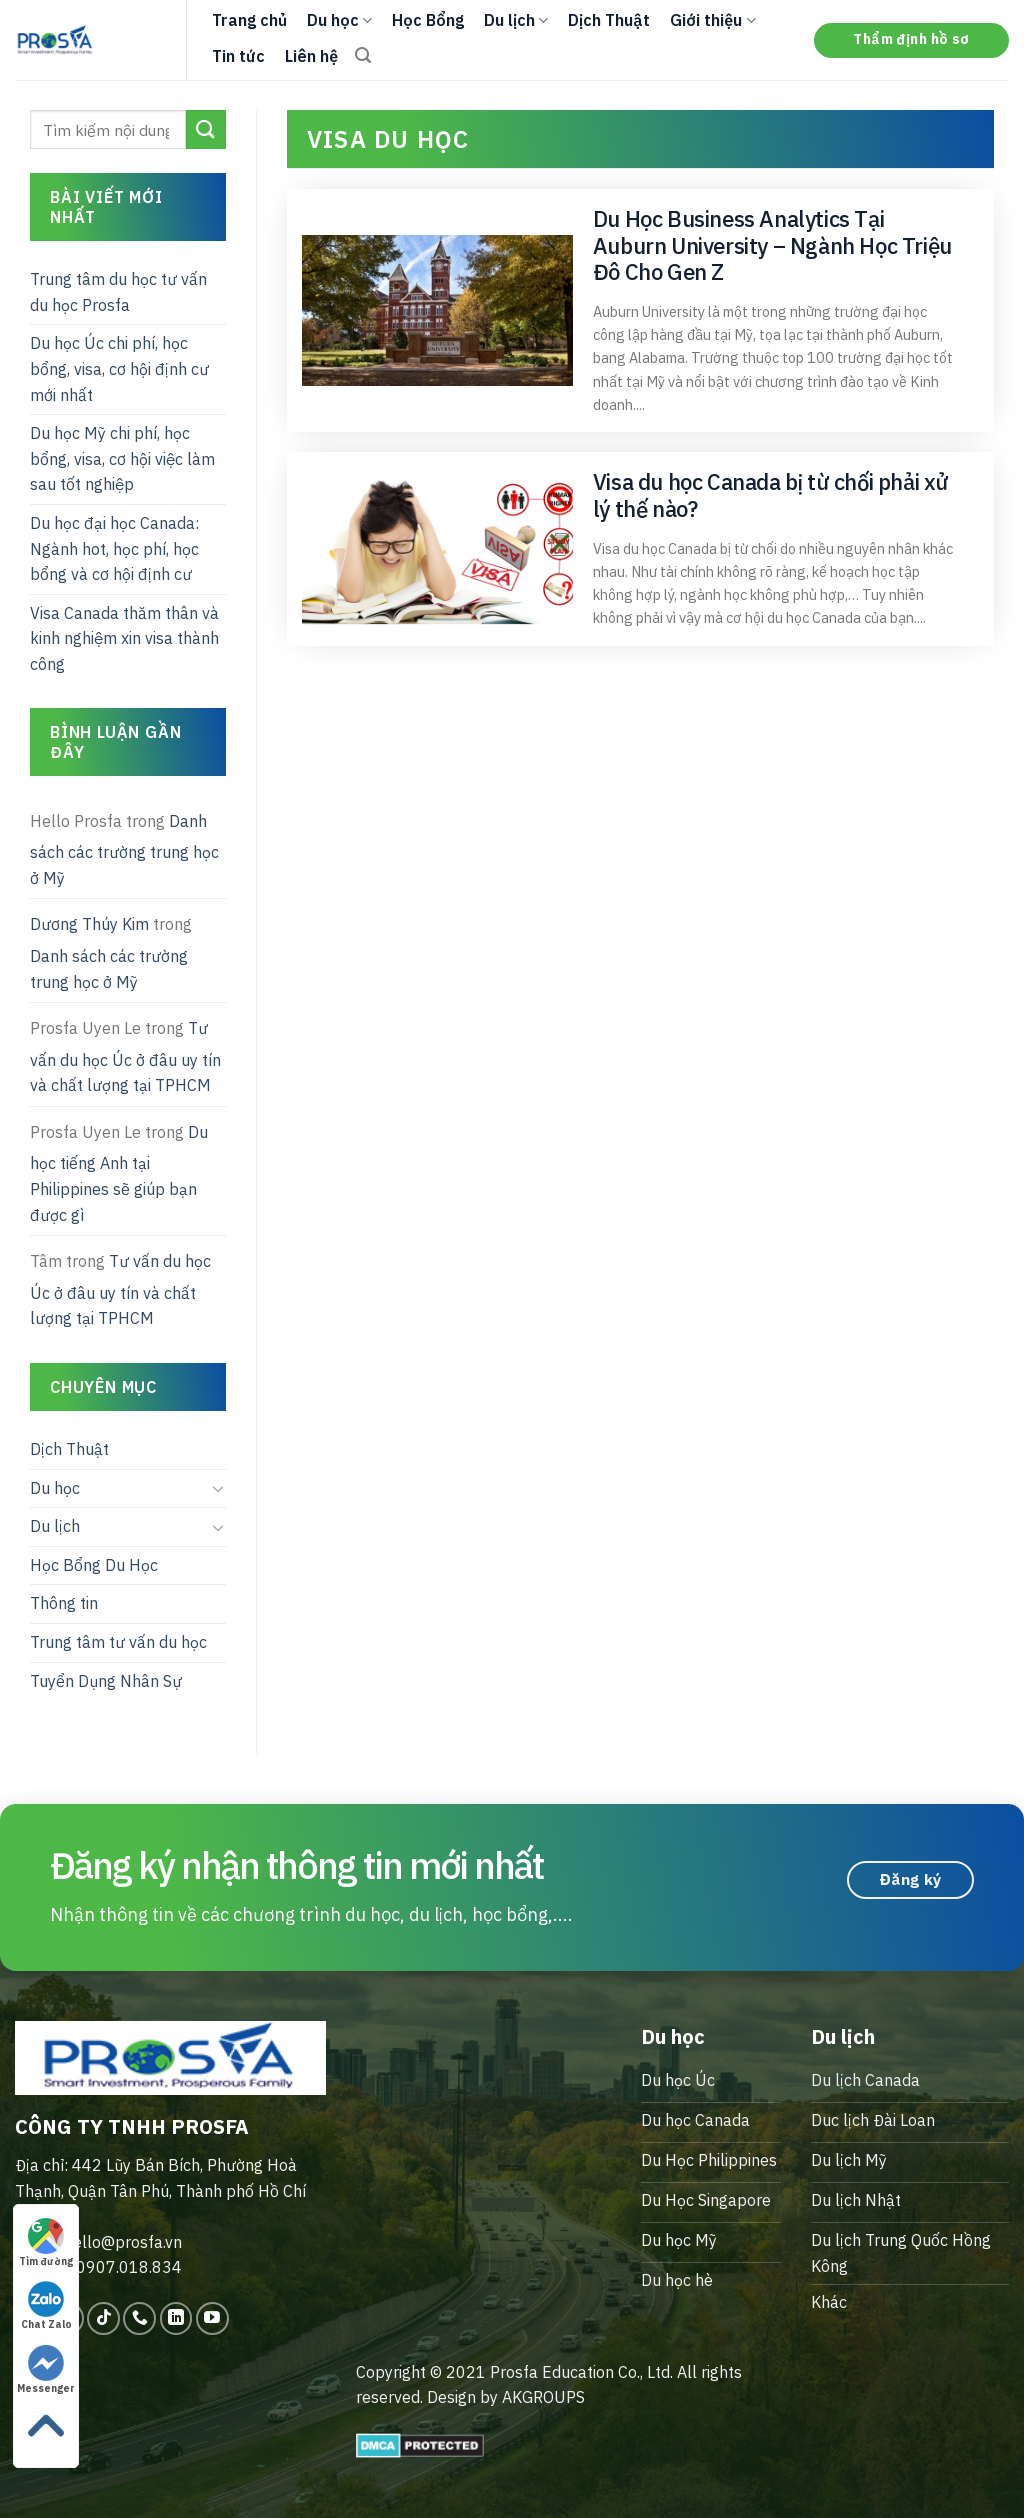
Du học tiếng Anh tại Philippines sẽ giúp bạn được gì (119, 1173)
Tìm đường (46, 2243)
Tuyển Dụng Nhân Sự (106, 1681)
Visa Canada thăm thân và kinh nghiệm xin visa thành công (124, 638)
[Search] (363, 55)
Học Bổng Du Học (94, 1565)
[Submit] (206, 129)
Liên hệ (311, 56)
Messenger (46, 2370)
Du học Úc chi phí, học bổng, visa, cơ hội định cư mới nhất (119, 368)
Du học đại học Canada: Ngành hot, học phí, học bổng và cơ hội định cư (114, 548)
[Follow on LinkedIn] (176, 2318)
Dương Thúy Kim (89, 924)
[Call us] (139, 2318)
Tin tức (238, 56)
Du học (339, 20)
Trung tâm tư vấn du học (118, 1642)
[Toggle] (218, 1488)
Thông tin (64, 1603)
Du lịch (516, 20)
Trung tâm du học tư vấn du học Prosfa (118, 292)
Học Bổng (428, 20)
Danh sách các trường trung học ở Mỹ (124, 849)
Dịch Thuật (609, 20)
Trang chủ (249, 20)
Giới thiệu (712, 20)
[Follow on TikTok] (103, 2318)
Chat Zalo (46, 2306)
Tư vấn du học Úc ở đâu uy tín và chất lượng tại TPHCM (125, 1056)
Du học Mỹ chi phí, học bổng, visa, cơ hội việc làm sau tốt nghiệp (122, 458)
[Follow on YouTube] (212, 2318)
